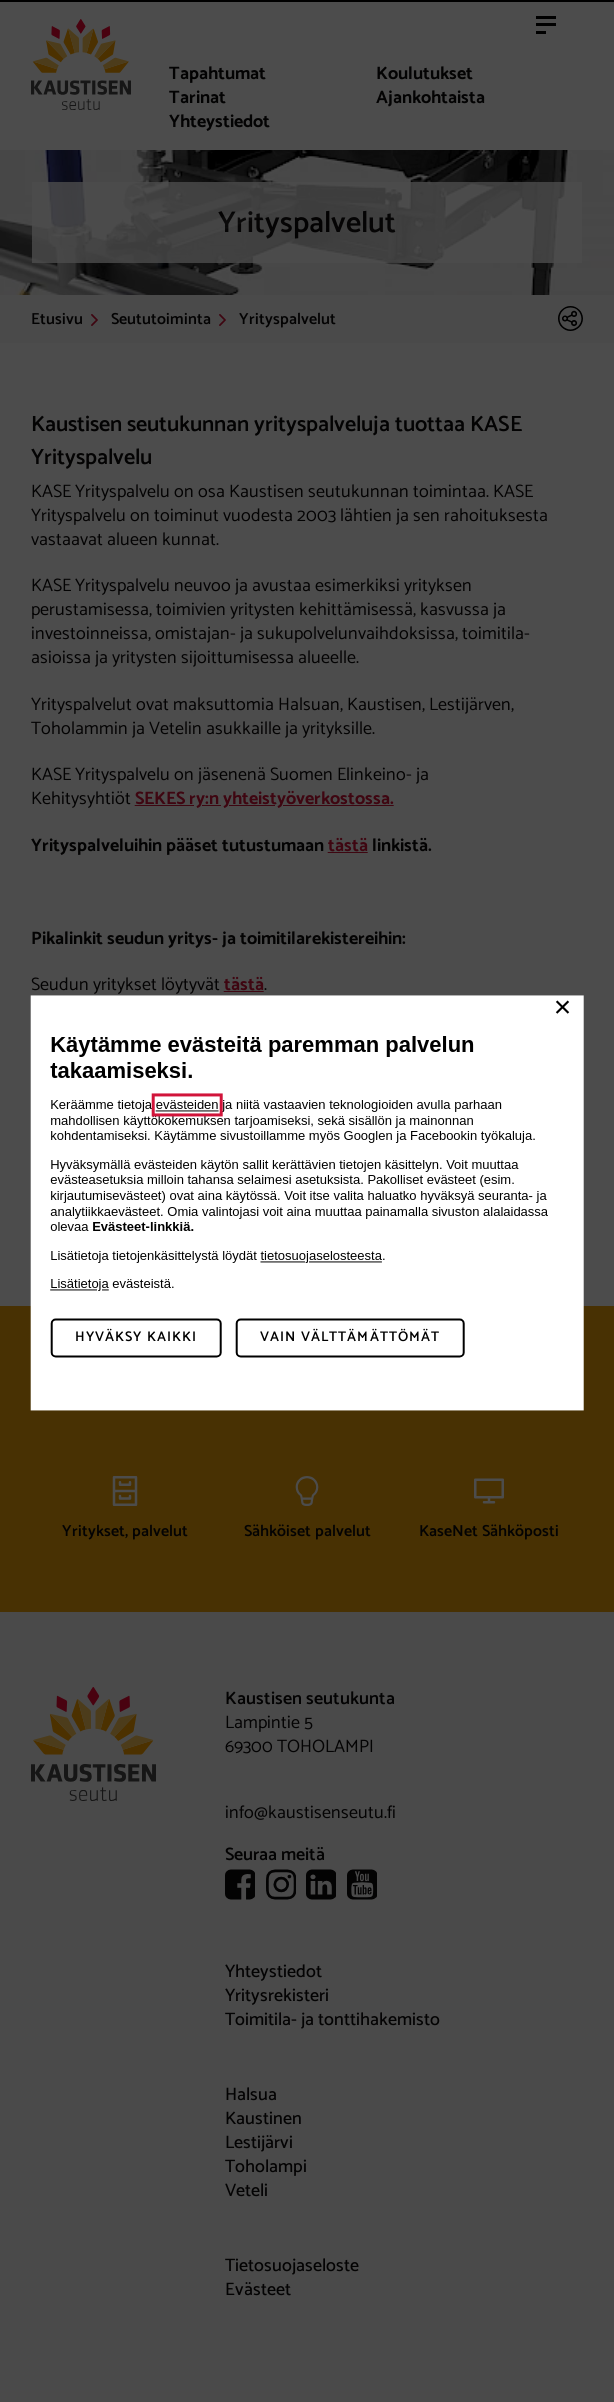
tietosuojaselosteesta (321, 1255)
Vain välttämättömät (350, 1337)
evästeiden (187, 1104)
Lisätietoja (79, 1284)
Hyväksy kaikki (136, 1337)
